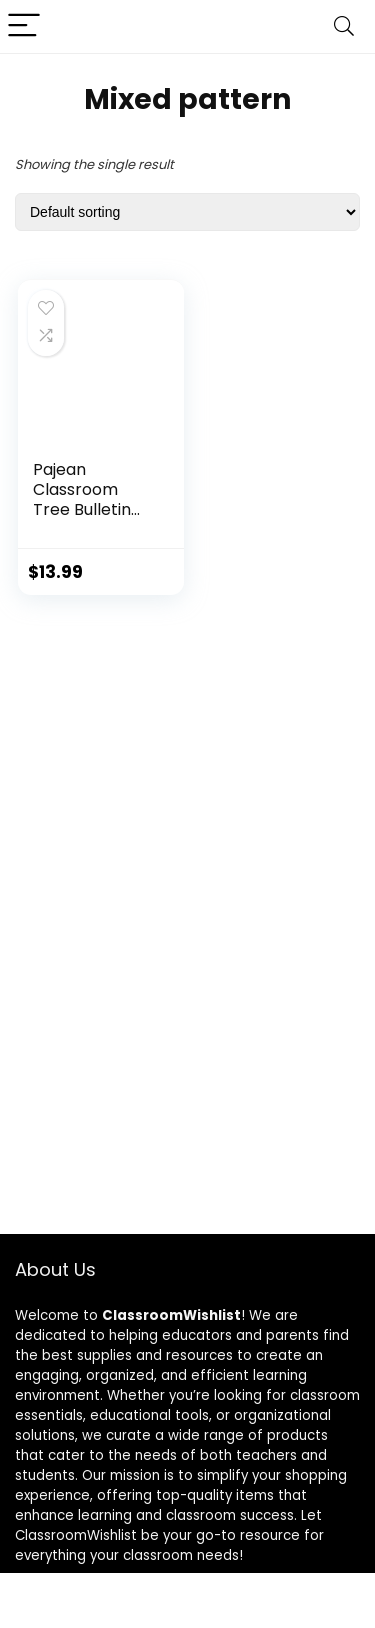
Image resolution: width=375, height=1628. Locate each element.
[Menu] (24, 26)
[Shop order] (187, 212)
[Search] (344, 26)
